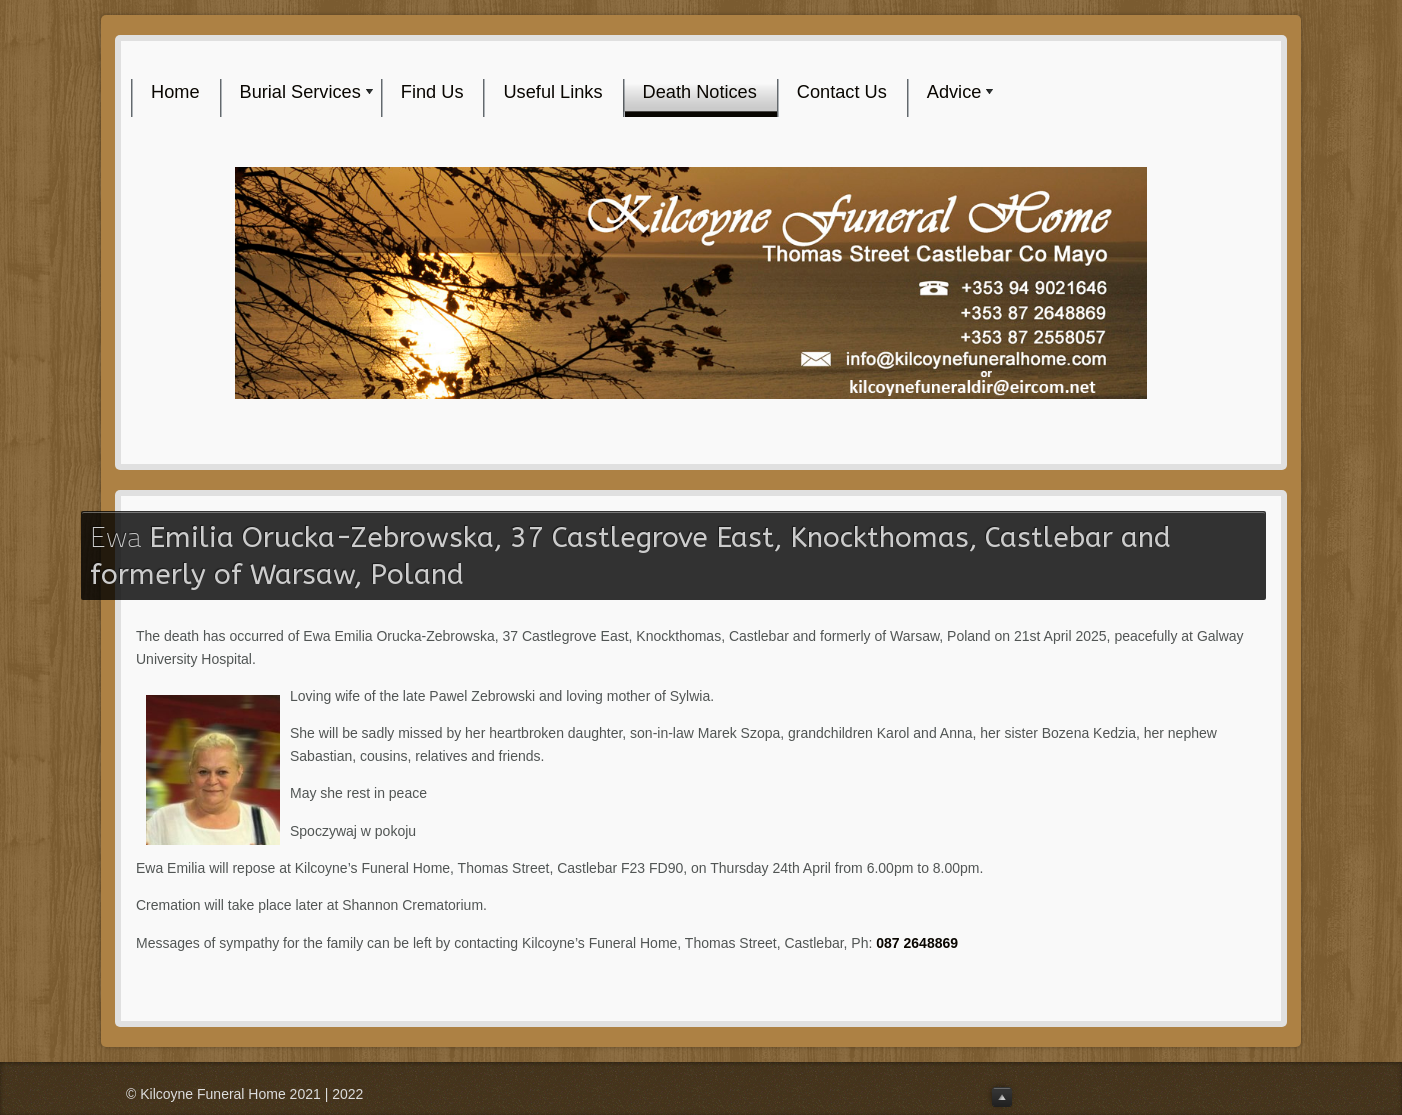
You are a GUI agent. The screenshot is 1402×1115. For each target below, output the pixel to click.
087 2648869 (919, 943)
